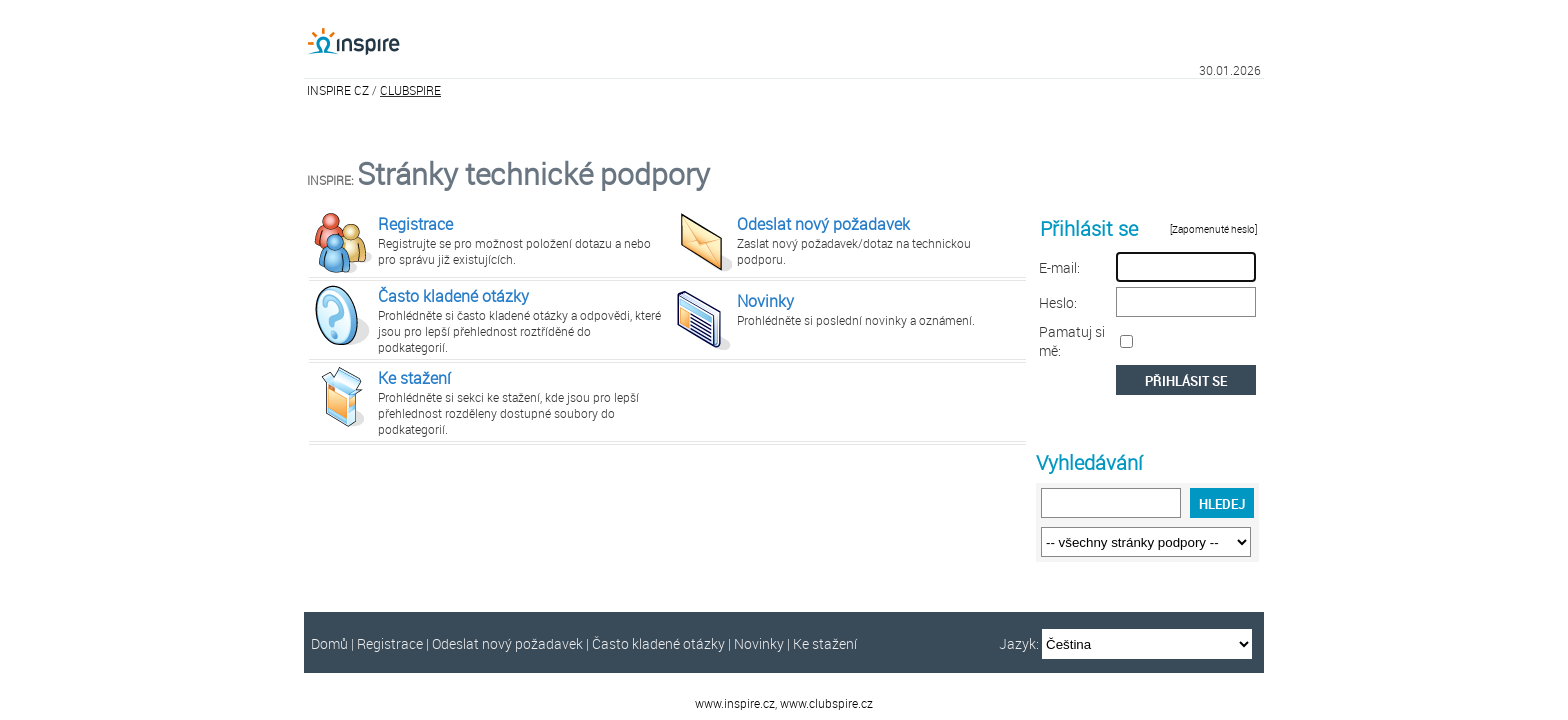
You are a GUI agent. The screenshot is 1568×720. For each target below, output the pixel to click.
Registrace (415, 224)
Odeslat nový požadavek (823, 224)
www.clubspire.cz (826, 703)
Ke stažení (414, 378)
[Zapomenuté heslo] (1214, 229)
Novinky (765, 301)
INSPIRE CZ (338, 90)
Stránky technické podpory (533, 174)
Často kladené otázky (453, 296)
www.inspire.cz (735, 703)
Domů (329, 643)
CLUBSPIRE (410, 90)
